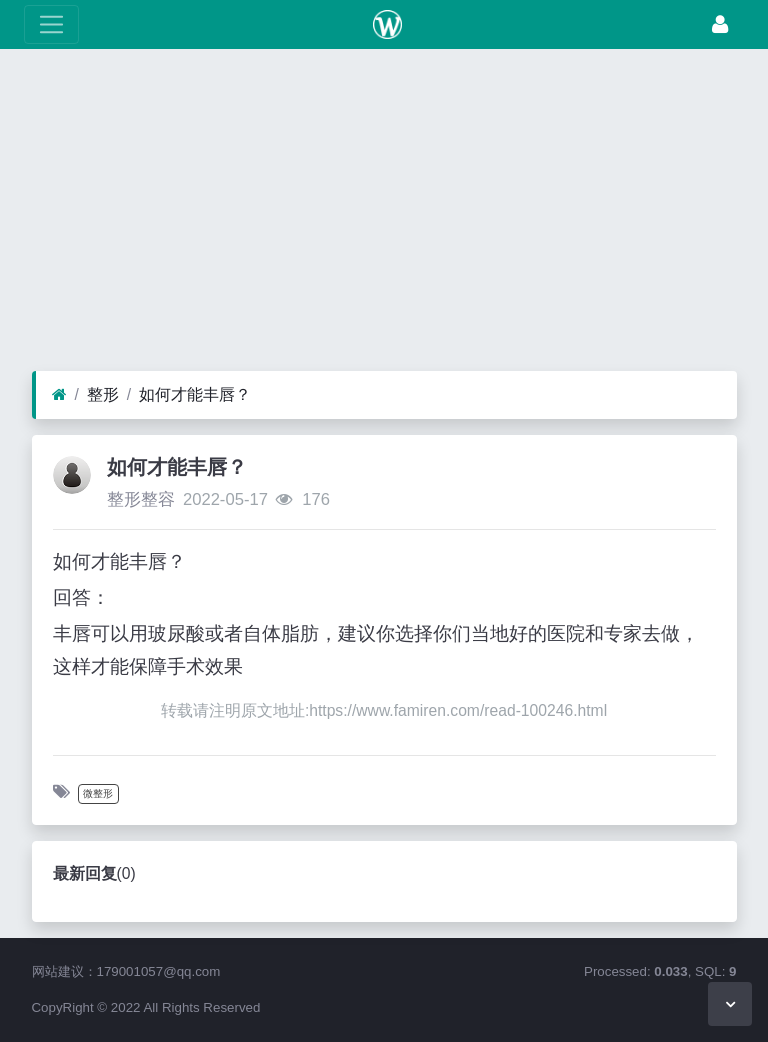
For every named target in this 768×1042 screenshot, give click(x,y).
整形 (103, 394)
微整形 (98, 793)
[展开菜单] (51, 24)
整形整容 (141, 499)
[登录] (720, 24)
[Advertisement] (384, 215)
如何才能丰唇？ (195, 394)
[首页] (59, 395)
